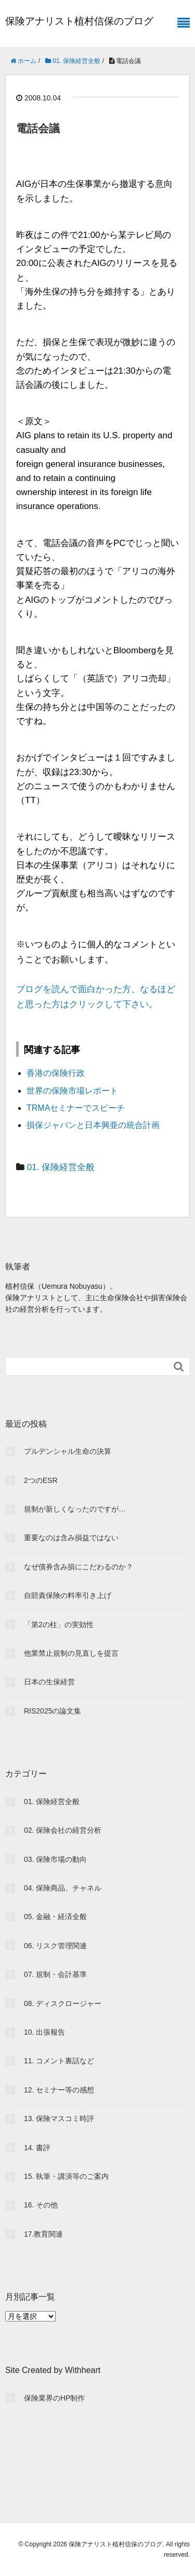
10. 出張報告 (44, 2032)
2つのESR (41, 1480)
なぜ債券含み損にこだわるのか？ (78, 1567)
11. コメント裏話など (59, 2061)
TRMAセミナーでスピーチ (76, 1107)
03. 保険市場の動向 (55, 1859)
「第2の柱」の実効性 (59, 1624)
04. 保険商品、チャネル (62, 1888)
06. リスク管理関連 (55, 1945)
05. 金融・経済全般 (55, 1916)
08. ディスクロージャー (62, 2003)
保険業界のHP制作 (54, 2398)
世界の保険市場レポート (72, 1090)
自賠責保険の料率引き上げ (67, 1595)
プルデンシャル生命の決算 (67, 1451)
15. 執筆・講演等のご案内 (66, 2176)
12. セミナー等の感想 (59, 2090)
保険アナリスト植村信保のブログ (79, 21)
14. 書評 (37, 2147)
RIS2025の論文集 (52, 1711)
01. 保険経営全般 (61, 1167)
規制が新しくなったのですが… (75, 1509)
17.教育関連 (43, 2234)
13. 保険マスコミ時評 (59, 2118)
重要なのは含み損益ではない (71, 1537)
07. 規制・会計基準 (55, 1974)
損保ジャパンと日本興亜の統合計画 (93, 1125)
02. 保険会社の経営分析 (62, 1830)
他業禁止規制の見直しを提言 (71, 1653)
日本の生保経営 (49, 1682)
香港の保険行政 (56, 1073)
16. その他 (41, 2205)
